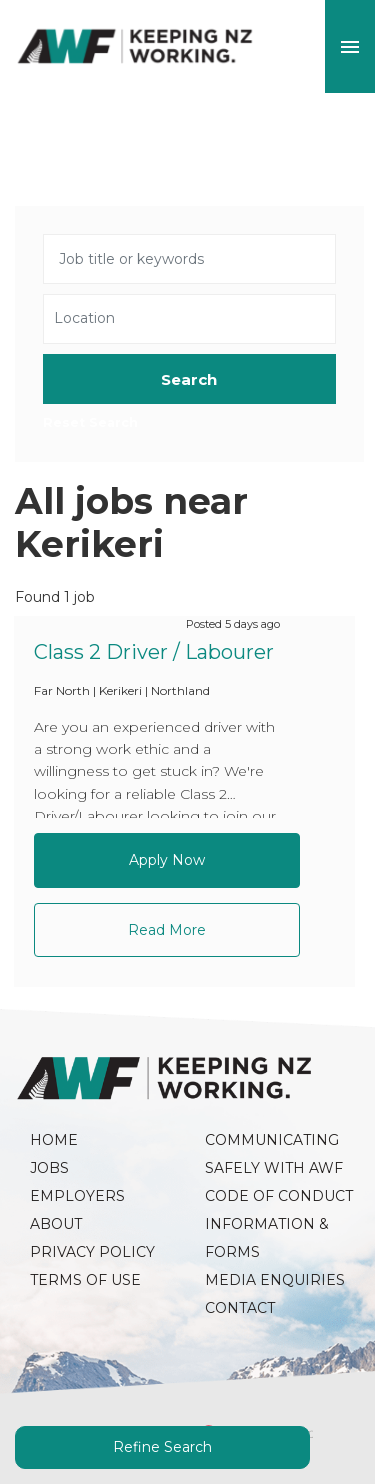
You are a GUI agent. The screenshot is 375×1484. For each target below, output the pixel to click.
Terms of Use (85, 1280)
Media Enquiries (275, 1280)
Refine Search (162, 1447)
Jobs (49, 1168)
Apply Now (167, 860)
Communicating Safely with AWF (274, 1154)
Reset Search (90, 423)
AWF (135, 46)
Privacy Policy (92, 1252)
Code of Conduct (279, 1196)
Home (54, 1140)
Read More (167, 930)
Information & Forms (269, 1238)
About (56, 1224)
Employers (77, 1196)
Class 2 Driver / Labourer (154, 652)
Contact (240, 1308)
